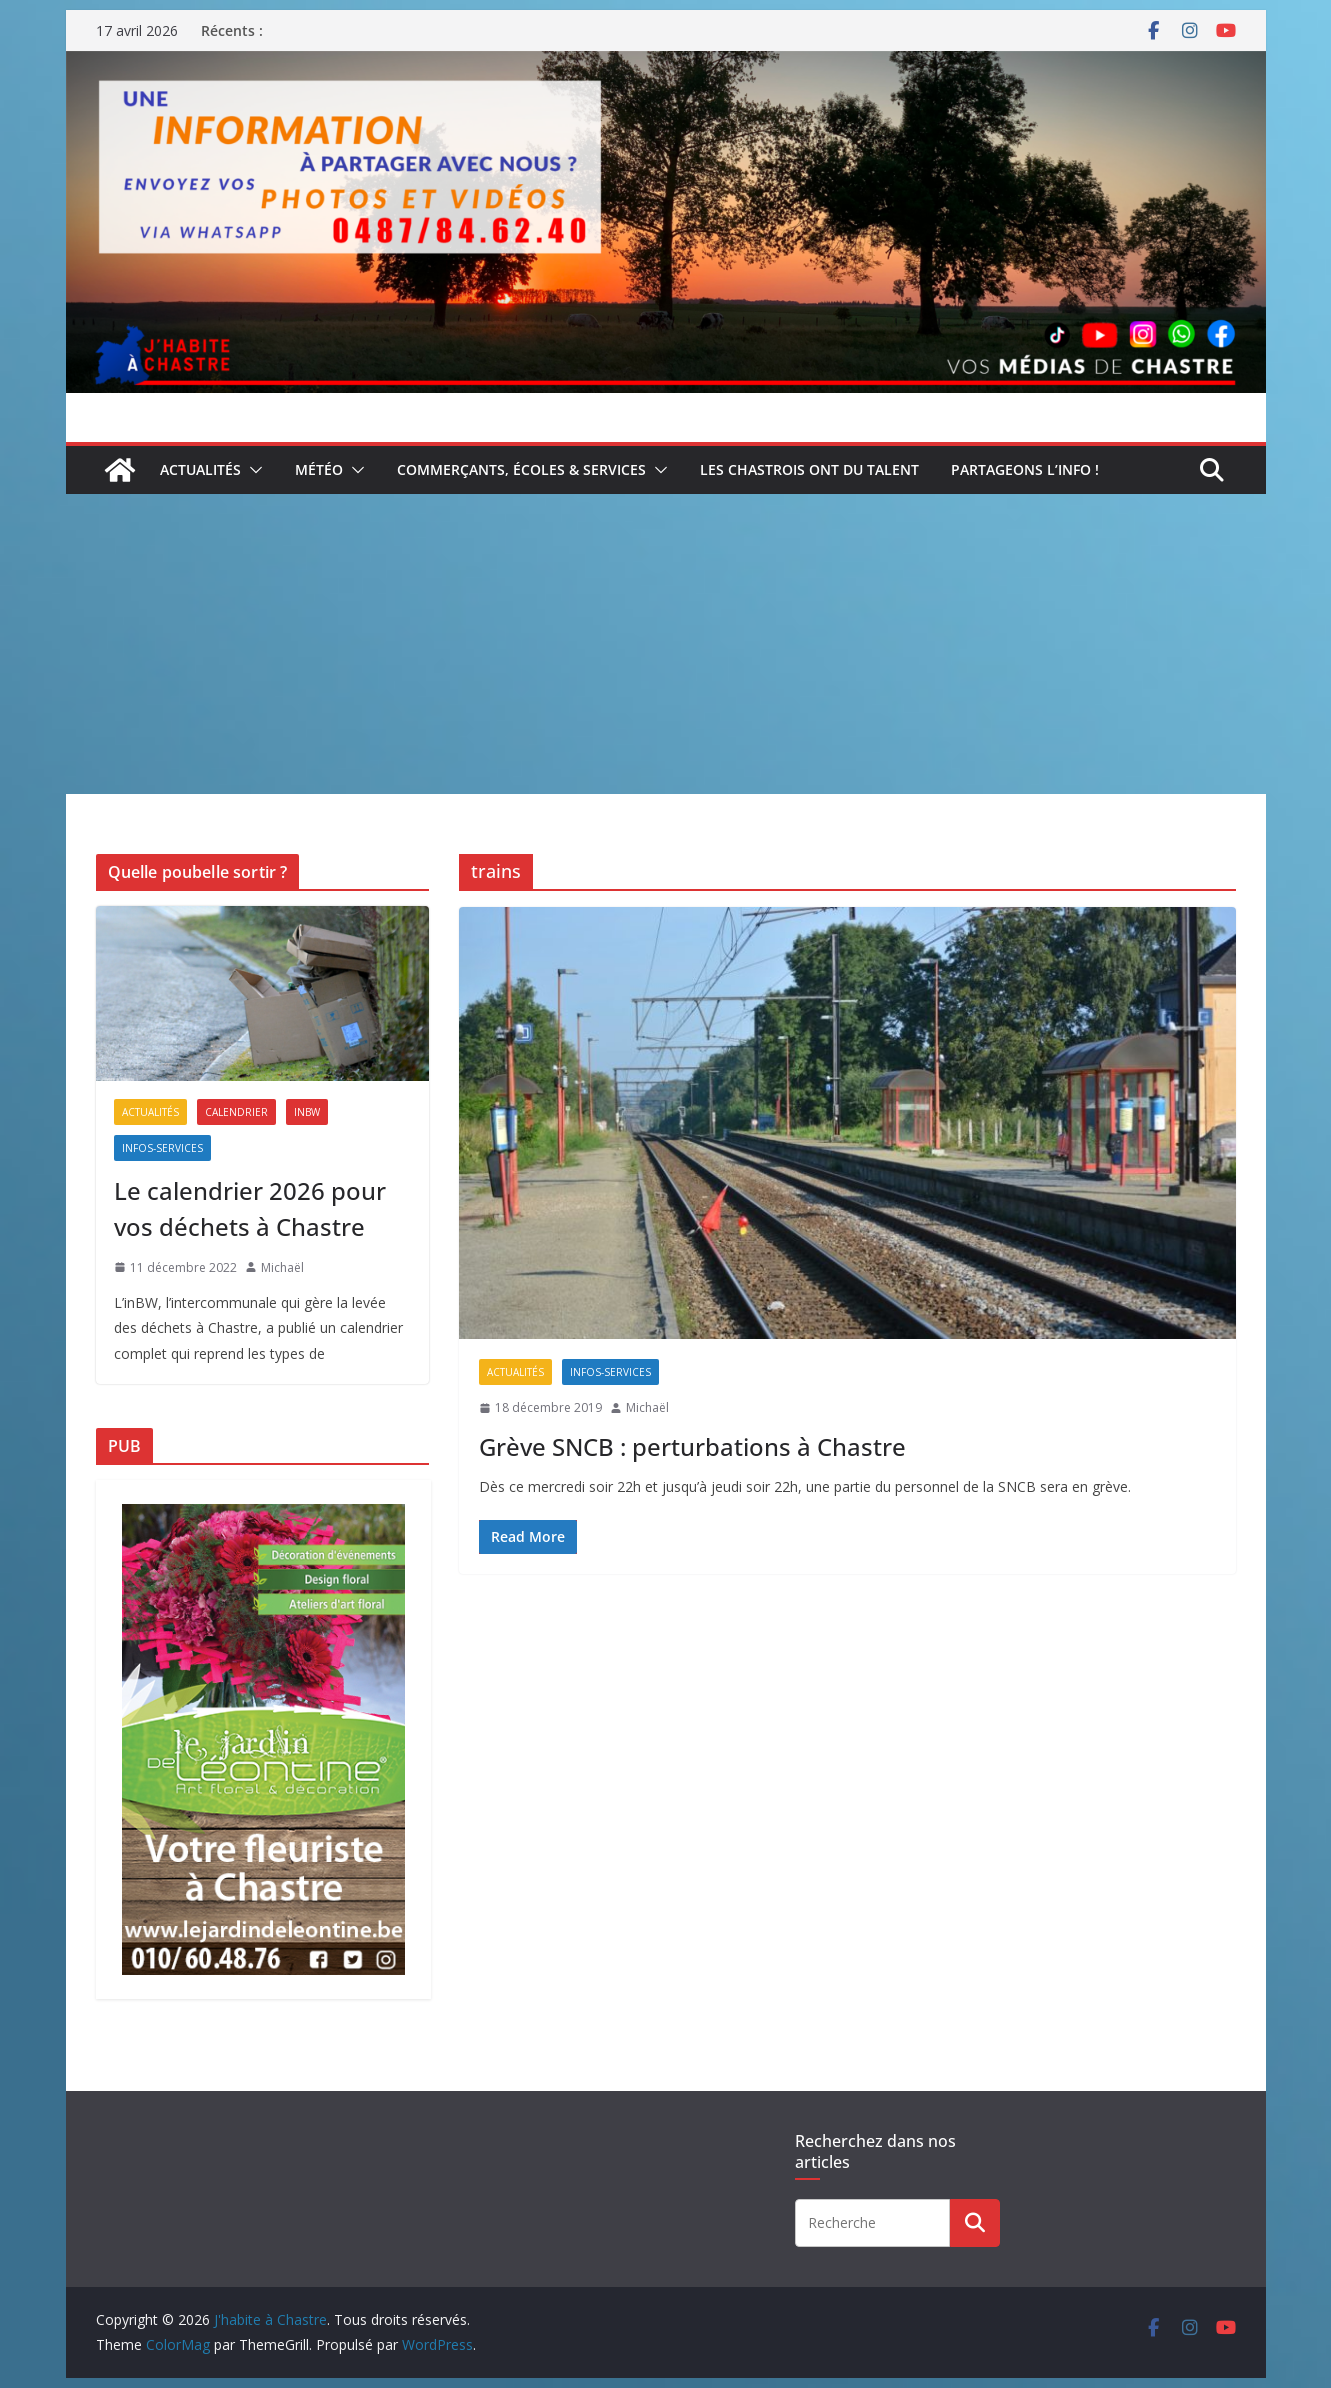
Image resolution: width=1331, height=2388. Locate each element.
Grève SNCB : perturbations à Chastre (692, 1446)
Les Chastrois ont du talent (809, 469)
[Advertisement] (666, 644)
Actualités (200, 469)
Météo (319, 469)
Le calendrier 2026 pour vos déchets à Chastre (250, 1208)
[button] (252, 470)
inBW (307, 1112)
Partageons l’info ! (1025, 469)
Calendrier (236, 1112)
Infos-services (610, 1372)
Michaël (647, 1407)
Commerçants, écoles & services (521, 469)
